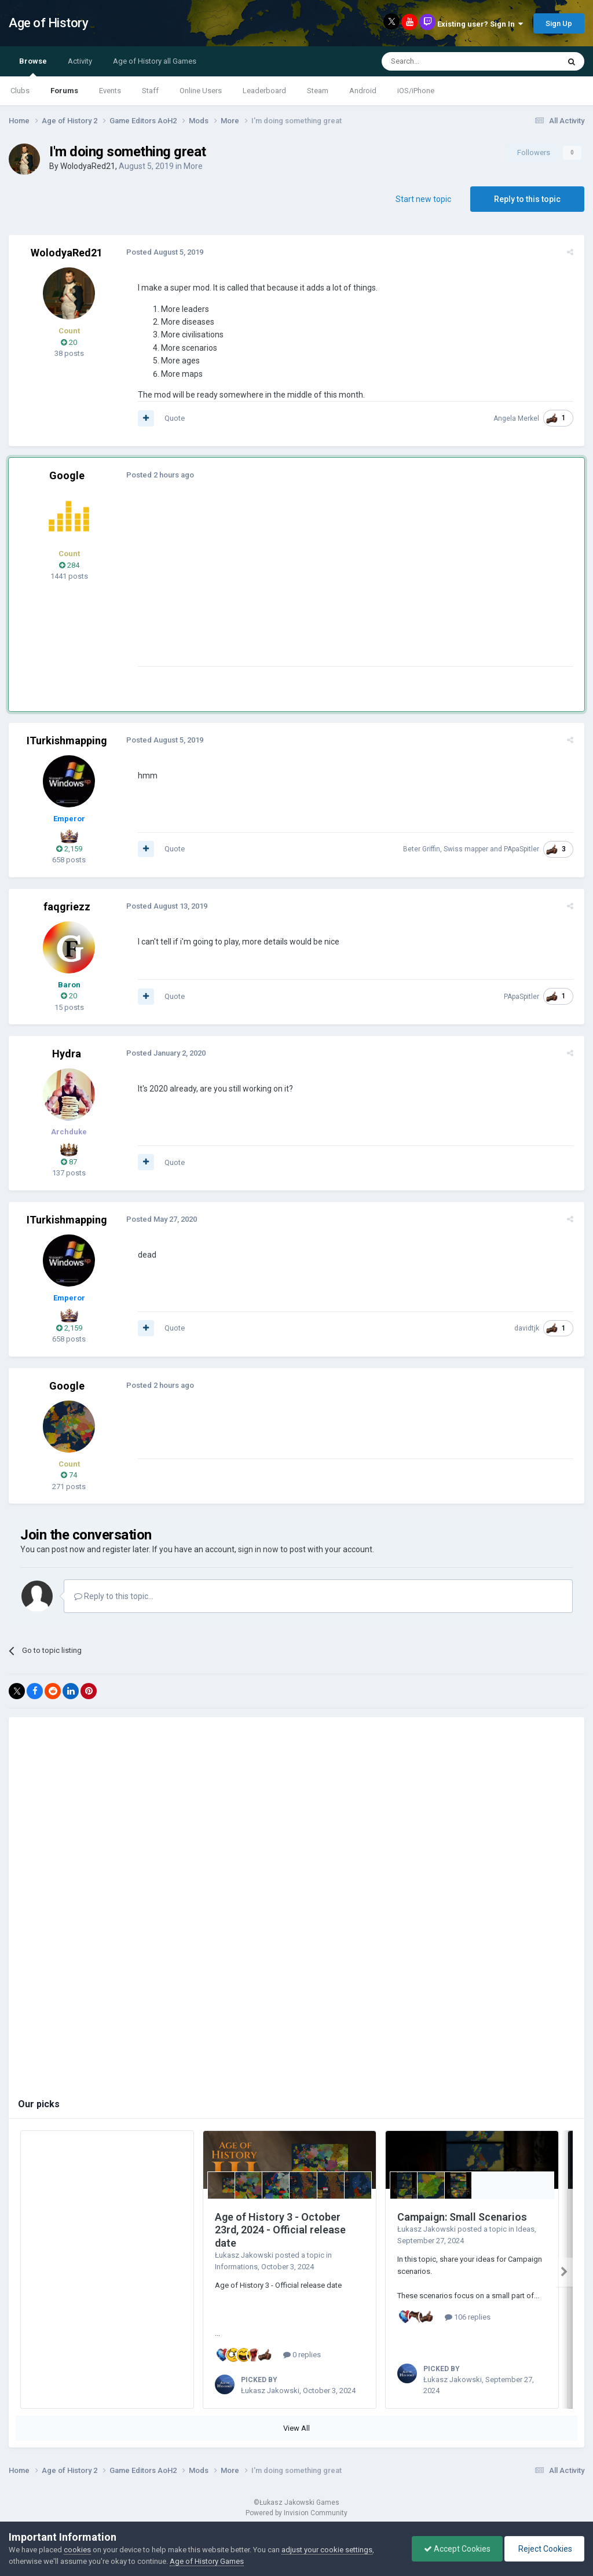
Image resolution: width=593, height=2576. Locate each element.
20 (69, 342)
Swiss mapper (467, 849)
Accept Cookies (457, 2548)
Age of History (48, 23)
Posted (163, 252)
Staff (150, 90)
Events (110, 90)
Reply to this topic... (113, 1596)
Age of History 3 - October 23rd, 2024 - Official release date (280, 2230)
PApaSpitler (523, 849)
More (193, 166)
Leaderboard (264, 90)
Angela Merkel (518, 418)
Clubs (20, 90)
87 (69, 1161)
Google (67, 475)
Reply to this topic (527, 199)
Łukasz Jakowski (244, 2255)
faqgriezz (66, 907)
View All (296, 2428)
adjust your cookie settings (326, 2549)
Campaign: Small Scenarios (462, 2217)
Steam (317, 90)
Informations (236, 2266)
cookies (77, 2549)
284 (69, 565)
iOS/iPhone (415, 90)
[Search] (443, 61)
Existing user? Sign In (480, 24)
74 (69, 1475)
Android (362, 90)
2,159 (69, 848)
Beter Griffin (423, 849)
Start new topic (423, 199)
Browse (33, 66)
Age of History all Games (154, 61)
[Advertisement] (271, 585)
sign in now (258, 1549)
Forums (64, 90)
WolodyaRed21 (87, 166)
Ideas (525, 2229)
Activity (80, 61)
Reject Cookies (544, 2548)
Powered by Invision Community (296, 2513)
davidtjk (528, 1328)
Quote (173, 418)
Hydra (66, 1054)
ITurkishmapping (67, 740)
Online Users (201, 90)
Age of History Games (207, 2561)
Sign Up (559, 23)
